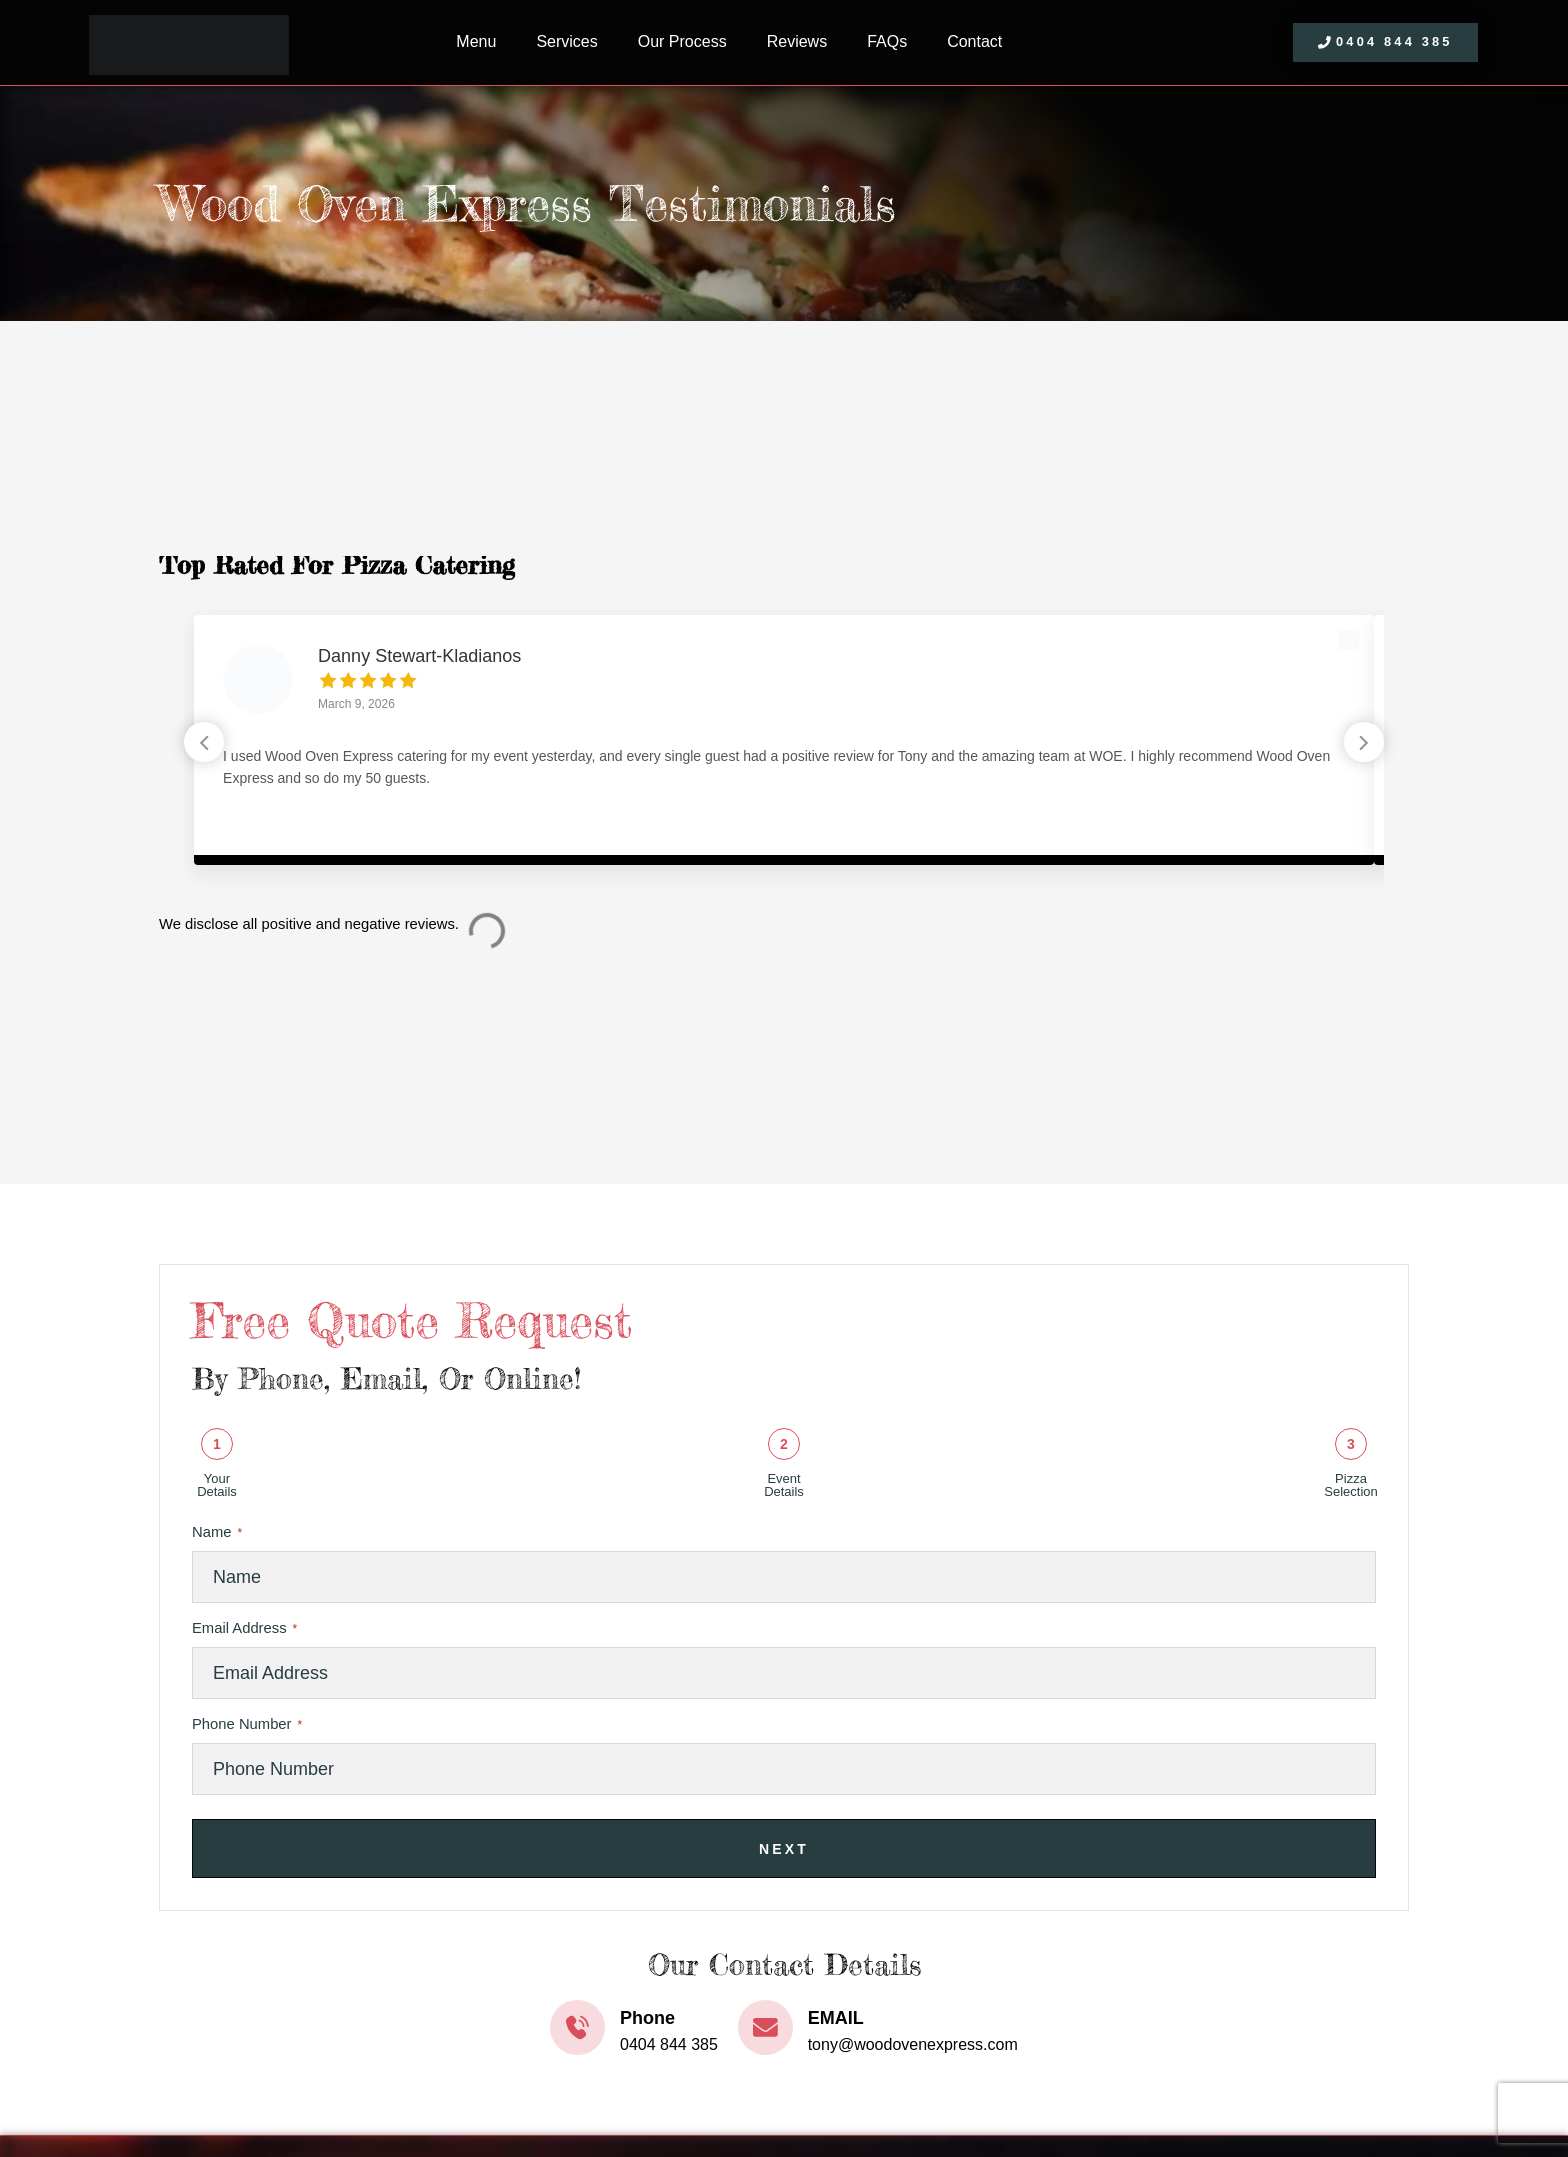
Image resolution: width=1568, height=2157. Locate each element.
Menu (476, 41)
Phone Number (247, 1725)
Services (566, 41)
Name (217, 1533)
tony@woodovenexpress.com (913, 2044)
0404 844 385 (669, 2044)
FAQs (887, 41)
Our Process (682, 41)
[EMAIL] (765, 2027)
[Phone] (577, 2027)
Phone (647, 2018)
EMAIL (836, 2018)
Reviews (797, 41)
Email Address (244, 1629)
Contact (974, 41)
